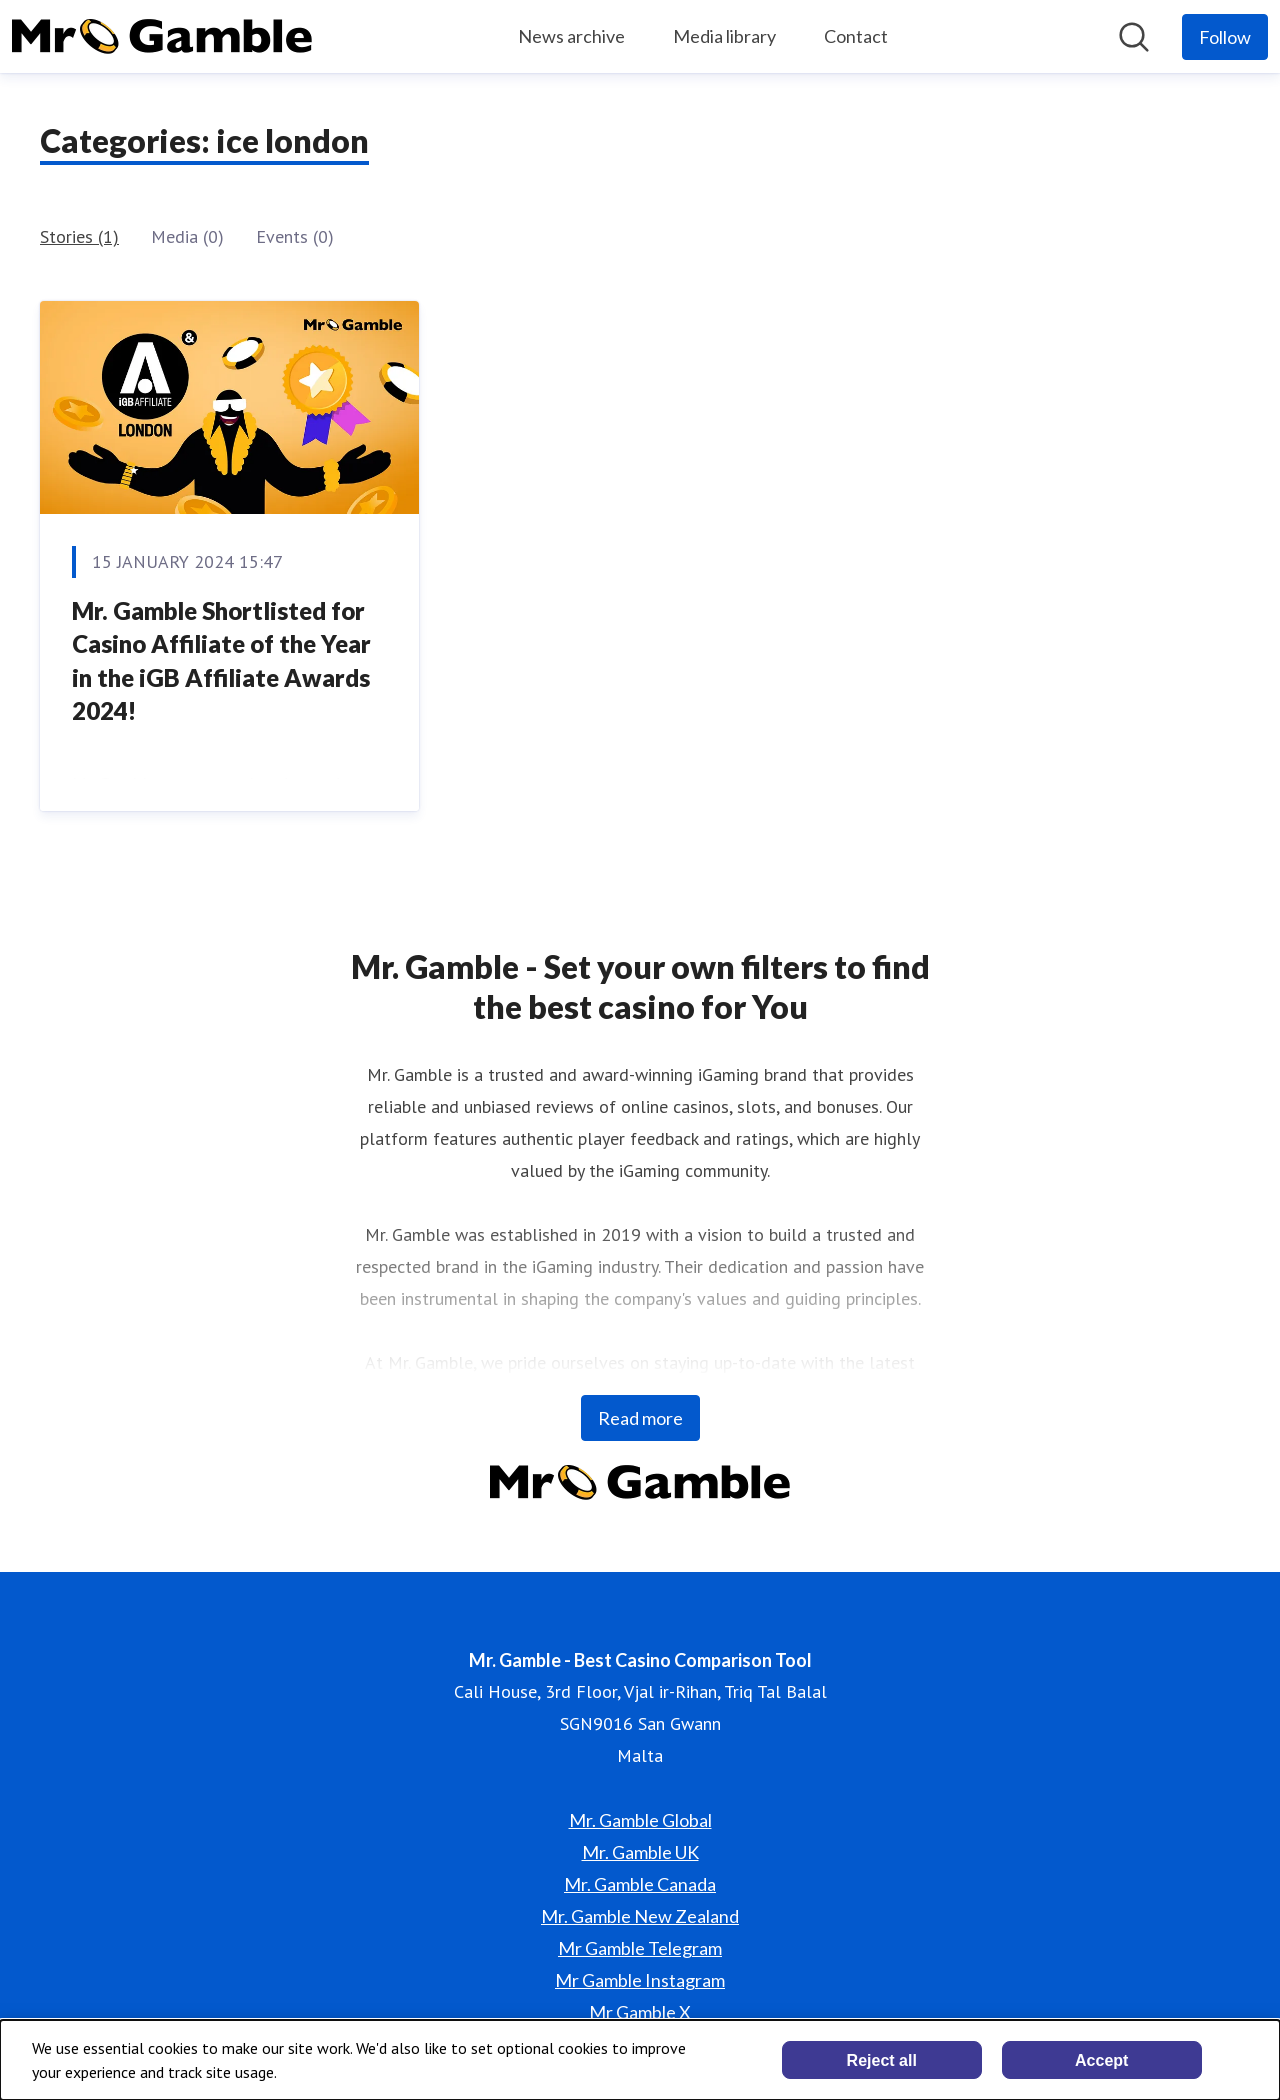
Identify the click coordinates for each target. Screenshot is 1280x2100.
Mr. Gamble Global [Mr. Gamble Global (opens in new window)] (640, 1820)
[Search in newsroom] (1134, 37)
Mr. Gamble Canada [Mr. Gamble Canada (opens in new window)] (640, 1884)
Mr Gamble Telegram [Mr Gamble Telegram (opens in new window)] (640, 1948)
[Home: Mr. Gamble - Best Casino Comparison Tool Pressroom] (162, 36)
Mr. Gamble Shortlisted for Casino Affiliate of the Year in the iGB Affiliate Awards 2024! (221, 661)
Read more (640, 1418)
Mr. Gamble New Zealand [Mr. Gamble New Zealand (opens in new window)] (640, 1916)
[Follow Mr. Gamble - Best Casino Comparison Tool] (1225, 37)
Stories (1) (79, 236)
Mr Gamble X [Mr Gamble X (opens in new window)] (640, 2012)
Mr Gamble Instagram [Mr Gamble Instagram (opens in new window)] (640, 1980)
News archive (571, 36)
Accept (1101, 2060)
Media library (724, 36)
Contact (856, 36)
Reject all (882, 2060)
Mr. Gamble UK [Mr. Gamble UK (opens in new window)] (640, 1852)
